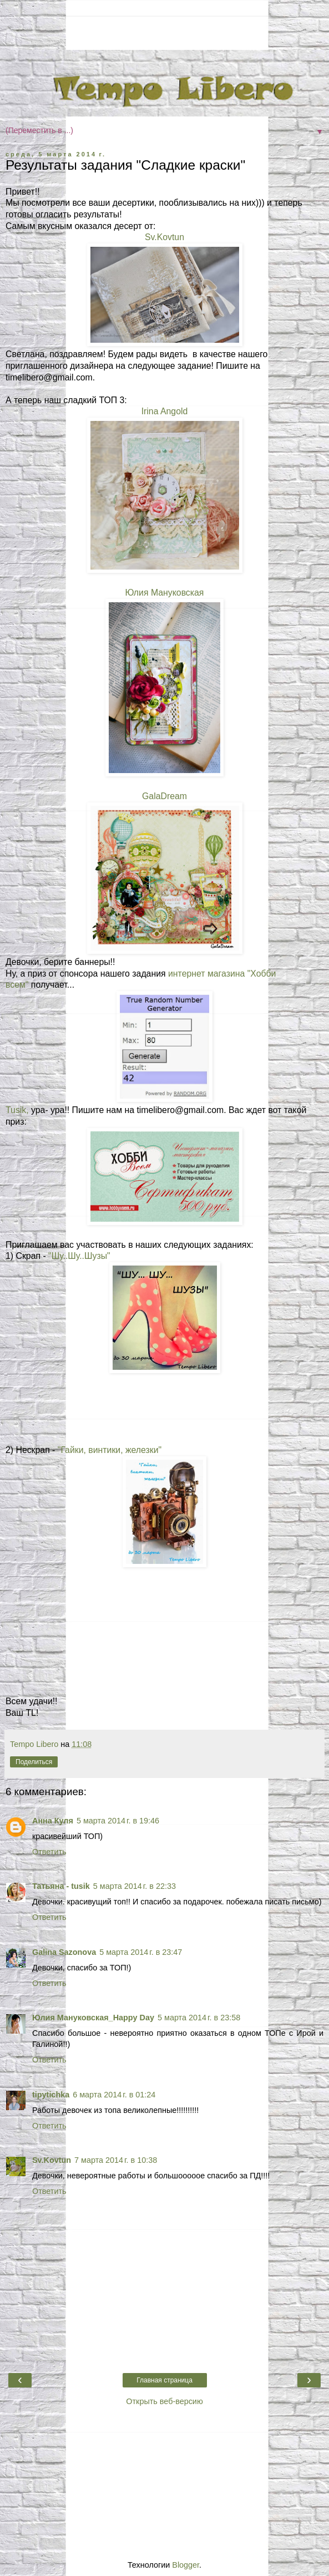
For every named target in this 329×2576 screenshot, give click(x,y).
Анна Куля (52, 1820)
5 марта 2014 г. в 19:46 (118, 1820)
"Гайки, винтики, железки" (109, 1450)
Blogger (185, 2564)
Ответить (49, 1851)
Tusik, (17, 1110)
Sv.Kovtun (164, 237)
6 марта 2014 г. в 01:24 (114, 2094)
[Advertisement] (165, 30)
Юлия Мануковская (164, 592)
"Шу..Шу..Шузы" (79, 1256)
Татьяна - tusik (61, 1886)
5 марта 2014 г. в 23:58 (199, 2017)
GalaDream (164, 796)
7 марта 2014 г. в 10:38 (115, 2160)
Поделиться (34, 1762)
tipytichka (50, 2094)
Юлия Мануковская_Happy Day (93, 2017)
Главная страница (164, 2380)
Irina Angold (164, 411)
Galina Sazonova (64, 1952)
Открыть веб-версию (164, 2401)
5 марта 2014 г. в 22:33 (134, 1886)
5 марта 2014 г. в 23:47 (140, 1952)
